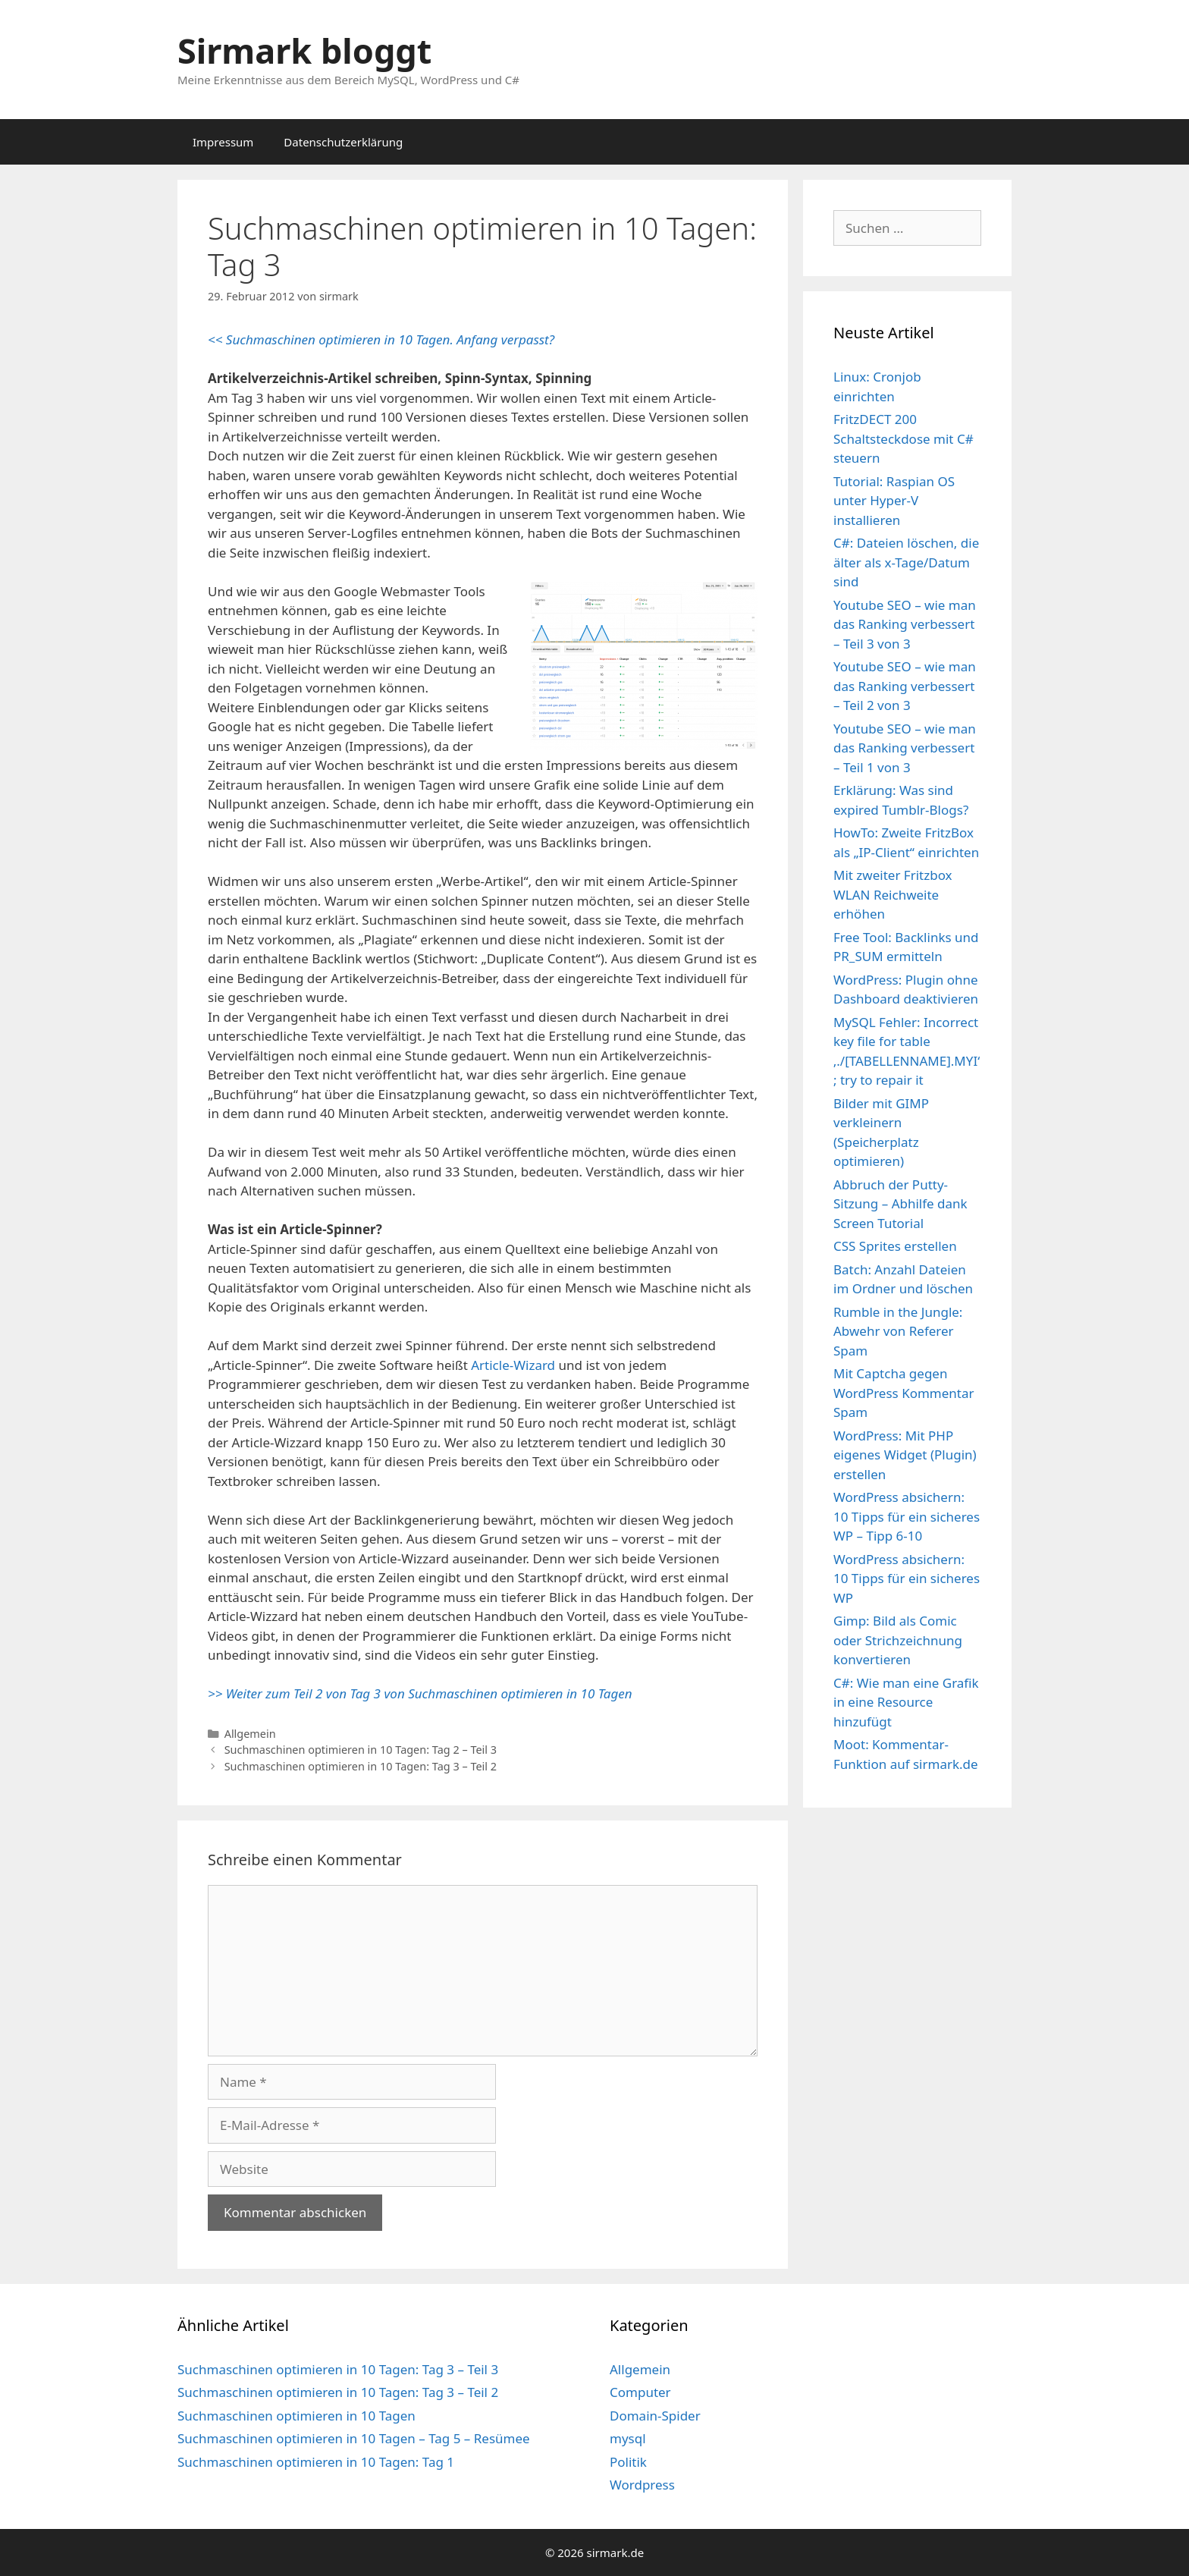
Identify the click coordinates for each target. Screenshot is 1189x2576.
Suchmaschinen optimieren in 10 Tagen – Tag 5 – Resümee (353, 2438)
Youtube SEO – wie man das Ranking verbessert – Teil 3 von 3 (904, 624)
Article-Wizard (513, 1365)
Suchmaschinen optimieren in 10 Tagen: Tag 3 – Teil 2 (360, 1766)
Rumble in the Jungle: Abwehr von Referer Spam (897, 1331)
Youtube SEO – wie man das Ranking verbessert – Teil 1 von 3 (904, 748)
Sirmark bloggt (304, 50)
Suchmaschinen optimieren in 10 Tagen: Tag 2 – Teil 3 (360, 1749)
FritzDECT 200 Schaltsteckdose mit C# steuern (903, 438)
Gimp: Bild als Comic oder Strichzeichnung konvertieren (897, 1640)
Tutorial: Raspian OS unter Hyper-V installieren (894, 501)
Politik (628, 2462)
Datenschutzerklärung (343, 141)
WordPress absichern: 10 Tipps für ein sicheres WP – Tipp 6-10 (906, 1516)
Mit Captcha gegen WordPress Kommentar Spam (903, 1393)
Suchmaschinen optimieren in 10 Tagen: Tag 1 (315, 2462)
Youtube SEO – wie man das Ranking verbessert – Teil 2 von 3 (904, 686)
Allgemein (250, 1733)
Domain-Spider (655, 2415)
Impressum (223, 141)
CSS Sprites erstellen (895, 1246)
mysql (628, 2438)
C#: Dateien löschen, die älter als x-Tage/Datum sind (906, 562)
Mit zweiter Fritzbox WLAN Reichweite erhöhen (892, 894)
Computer (640, 2392)
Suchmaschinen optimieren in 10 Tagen (296, 2415)
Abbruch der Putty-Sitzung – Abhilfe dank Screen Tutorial (900, 1204)
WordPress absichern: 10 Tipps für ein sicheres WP (906, 1578)
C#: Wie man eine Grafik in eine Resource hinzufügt (906, 1702)
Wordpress (642, 2484)
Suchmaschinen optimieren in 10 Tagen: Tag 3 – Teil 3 (337, 2369)
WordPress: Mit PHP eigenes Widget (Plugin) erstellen (905, 1455)
